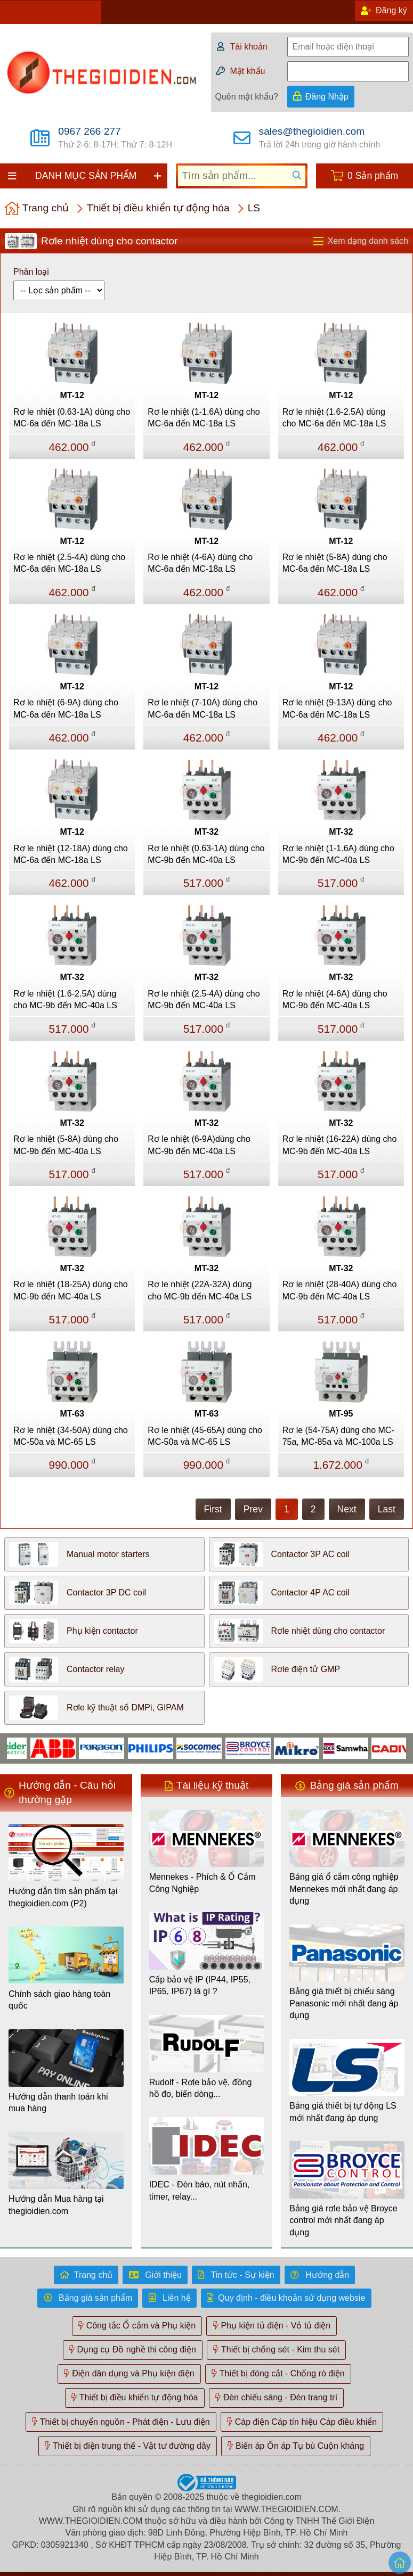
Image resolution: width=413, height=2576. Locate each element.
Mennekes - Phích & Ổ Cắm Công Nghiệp (202, 1882)
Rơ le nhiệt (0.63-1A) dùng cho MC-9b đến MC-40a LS (206, 854)
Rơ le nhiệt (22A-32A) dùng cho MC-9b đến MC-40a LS (200, 1290)
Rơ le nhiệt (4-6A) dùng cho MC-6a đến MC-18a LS (200, 563)
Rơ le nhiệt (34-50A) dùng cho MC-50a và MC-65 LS (70, 1436)
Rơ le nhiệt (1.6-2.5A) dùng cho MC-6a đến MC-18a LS (334, 417)
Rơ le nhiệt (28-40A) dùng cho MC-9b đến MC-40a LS (339, 1290)
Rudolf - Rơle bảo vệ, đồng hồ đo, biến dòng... (200, 2088)
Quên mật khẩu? (247, 96)
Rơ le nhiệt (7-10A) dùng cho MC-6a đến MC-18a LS (202, 708)
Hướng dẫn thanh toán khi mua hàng (58, 2102)
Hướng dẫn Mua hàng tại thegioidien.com (56, 2204)
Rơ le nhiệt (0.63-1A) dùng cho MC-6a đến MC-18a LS (71, 417)
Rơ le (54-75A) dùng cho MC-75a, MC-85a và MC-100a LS (338, 1436)
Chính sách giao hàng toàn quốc (59, 1999)
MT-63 (72, 1413)
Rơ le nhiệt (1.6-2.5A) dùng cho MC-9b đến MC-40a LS (65, 999)
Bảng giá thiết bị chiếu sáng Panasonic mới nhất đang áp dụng (343, 2003)
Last (386, 1509)
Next (347, 1509)
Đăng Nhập (327, 96)
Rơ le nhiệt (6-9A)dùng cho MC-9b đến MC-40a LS (199, 1144)
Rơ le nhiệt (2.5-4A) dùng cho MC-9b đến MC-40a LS (204, 999)
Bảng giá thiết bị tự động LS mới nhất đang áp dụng (342, 2111)
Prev (253, 1509)
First (213, 1509)
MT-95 (341, 1413)
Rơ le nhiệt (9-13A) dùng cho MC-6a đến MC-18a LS (337, 708)
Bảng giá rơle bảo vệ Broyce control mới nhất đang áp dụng (343, 2220)
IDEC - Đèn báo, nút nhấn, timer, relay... (199, 2190)
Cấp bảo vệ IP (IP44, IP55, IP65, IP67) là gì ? (199, 1985)
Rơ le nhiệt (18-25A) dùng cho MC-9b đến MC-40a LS (70, 1290)
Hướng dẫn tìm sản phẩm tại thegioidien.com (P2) (63, 1897)
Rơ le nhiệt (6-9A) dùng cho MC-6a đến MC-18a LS (65, 708)
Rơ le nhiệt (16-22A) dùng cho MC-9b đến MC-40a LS (339, 1144)
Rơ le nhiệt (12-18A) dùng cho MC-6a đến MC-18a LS (70, 854)
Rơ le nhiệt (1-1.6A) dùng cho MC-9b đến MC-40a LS (338, 854)
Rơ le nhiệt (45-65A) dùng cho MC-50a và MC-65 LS (205, 1436)
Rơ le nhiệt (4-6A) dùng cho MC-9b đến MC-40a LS (334, 999)
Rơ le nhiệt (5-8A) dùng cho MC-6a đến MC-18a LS (334, 563)
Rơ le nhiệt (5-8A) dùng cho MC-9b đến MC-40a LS (65, 1144)
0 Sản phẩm (372, 175)
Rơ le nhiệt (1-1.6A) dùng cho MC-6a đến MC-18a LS (204, 417)
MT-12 (72, 395)
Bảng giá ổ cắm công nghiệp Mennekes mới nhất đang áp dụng (343, 1888)
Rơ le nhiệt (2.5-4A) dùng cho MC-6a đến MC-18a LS (69, 563)
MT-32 (206, 831)
